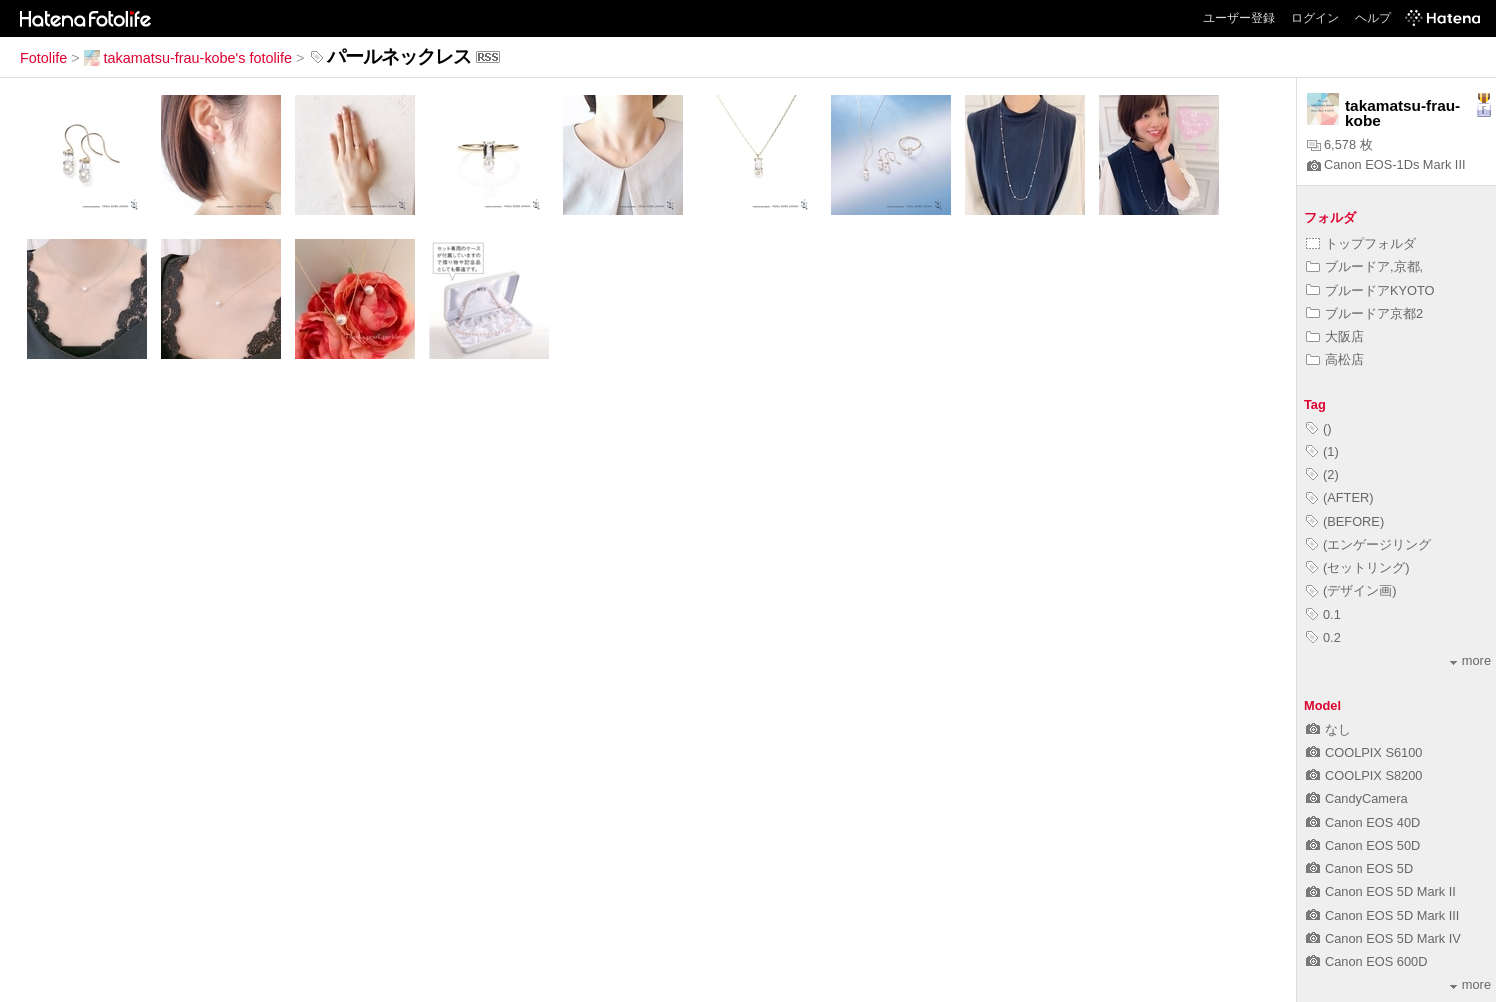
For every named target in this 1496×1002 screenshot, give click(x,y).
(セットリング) (1358, 567)
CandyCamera (1357, 798)
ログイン (1315, 18)
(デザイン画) (1351, 590)
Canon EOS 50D (1363, 845)
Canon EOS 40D (1363, 822)
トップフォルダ (1361, 243)
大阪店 (1335, 336)
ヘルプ (1373, 18)
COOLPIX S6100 (1364, 752)
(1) (1322, 451)
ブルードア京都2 (1364, 313)
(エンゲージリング (1368, 544)
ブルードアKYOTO (1370, 290)
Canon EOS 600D (1366, 961)
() (1319, 428)
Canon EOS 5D (1359, 868)
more (1470, 660)
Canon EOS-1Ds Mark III (1386, 164)
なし (1328, 729)
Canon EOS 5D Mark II (1381, 891)
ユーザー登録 (1239, 18)
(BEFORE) (1345, 521)
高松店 (1335, 359)
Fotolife (43, 58)
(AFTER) (1339, 497)
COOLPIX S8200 (1364, 775)
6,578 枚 (1340, 144)
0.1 (1323, 614)
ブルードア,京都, (1364, 266)
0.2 (1323, 637)
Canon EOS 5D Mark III (1382, 915)
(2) (1322, 474)
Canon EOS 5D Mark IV (1383, 938)
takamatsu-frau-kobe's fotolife (188, 58)
